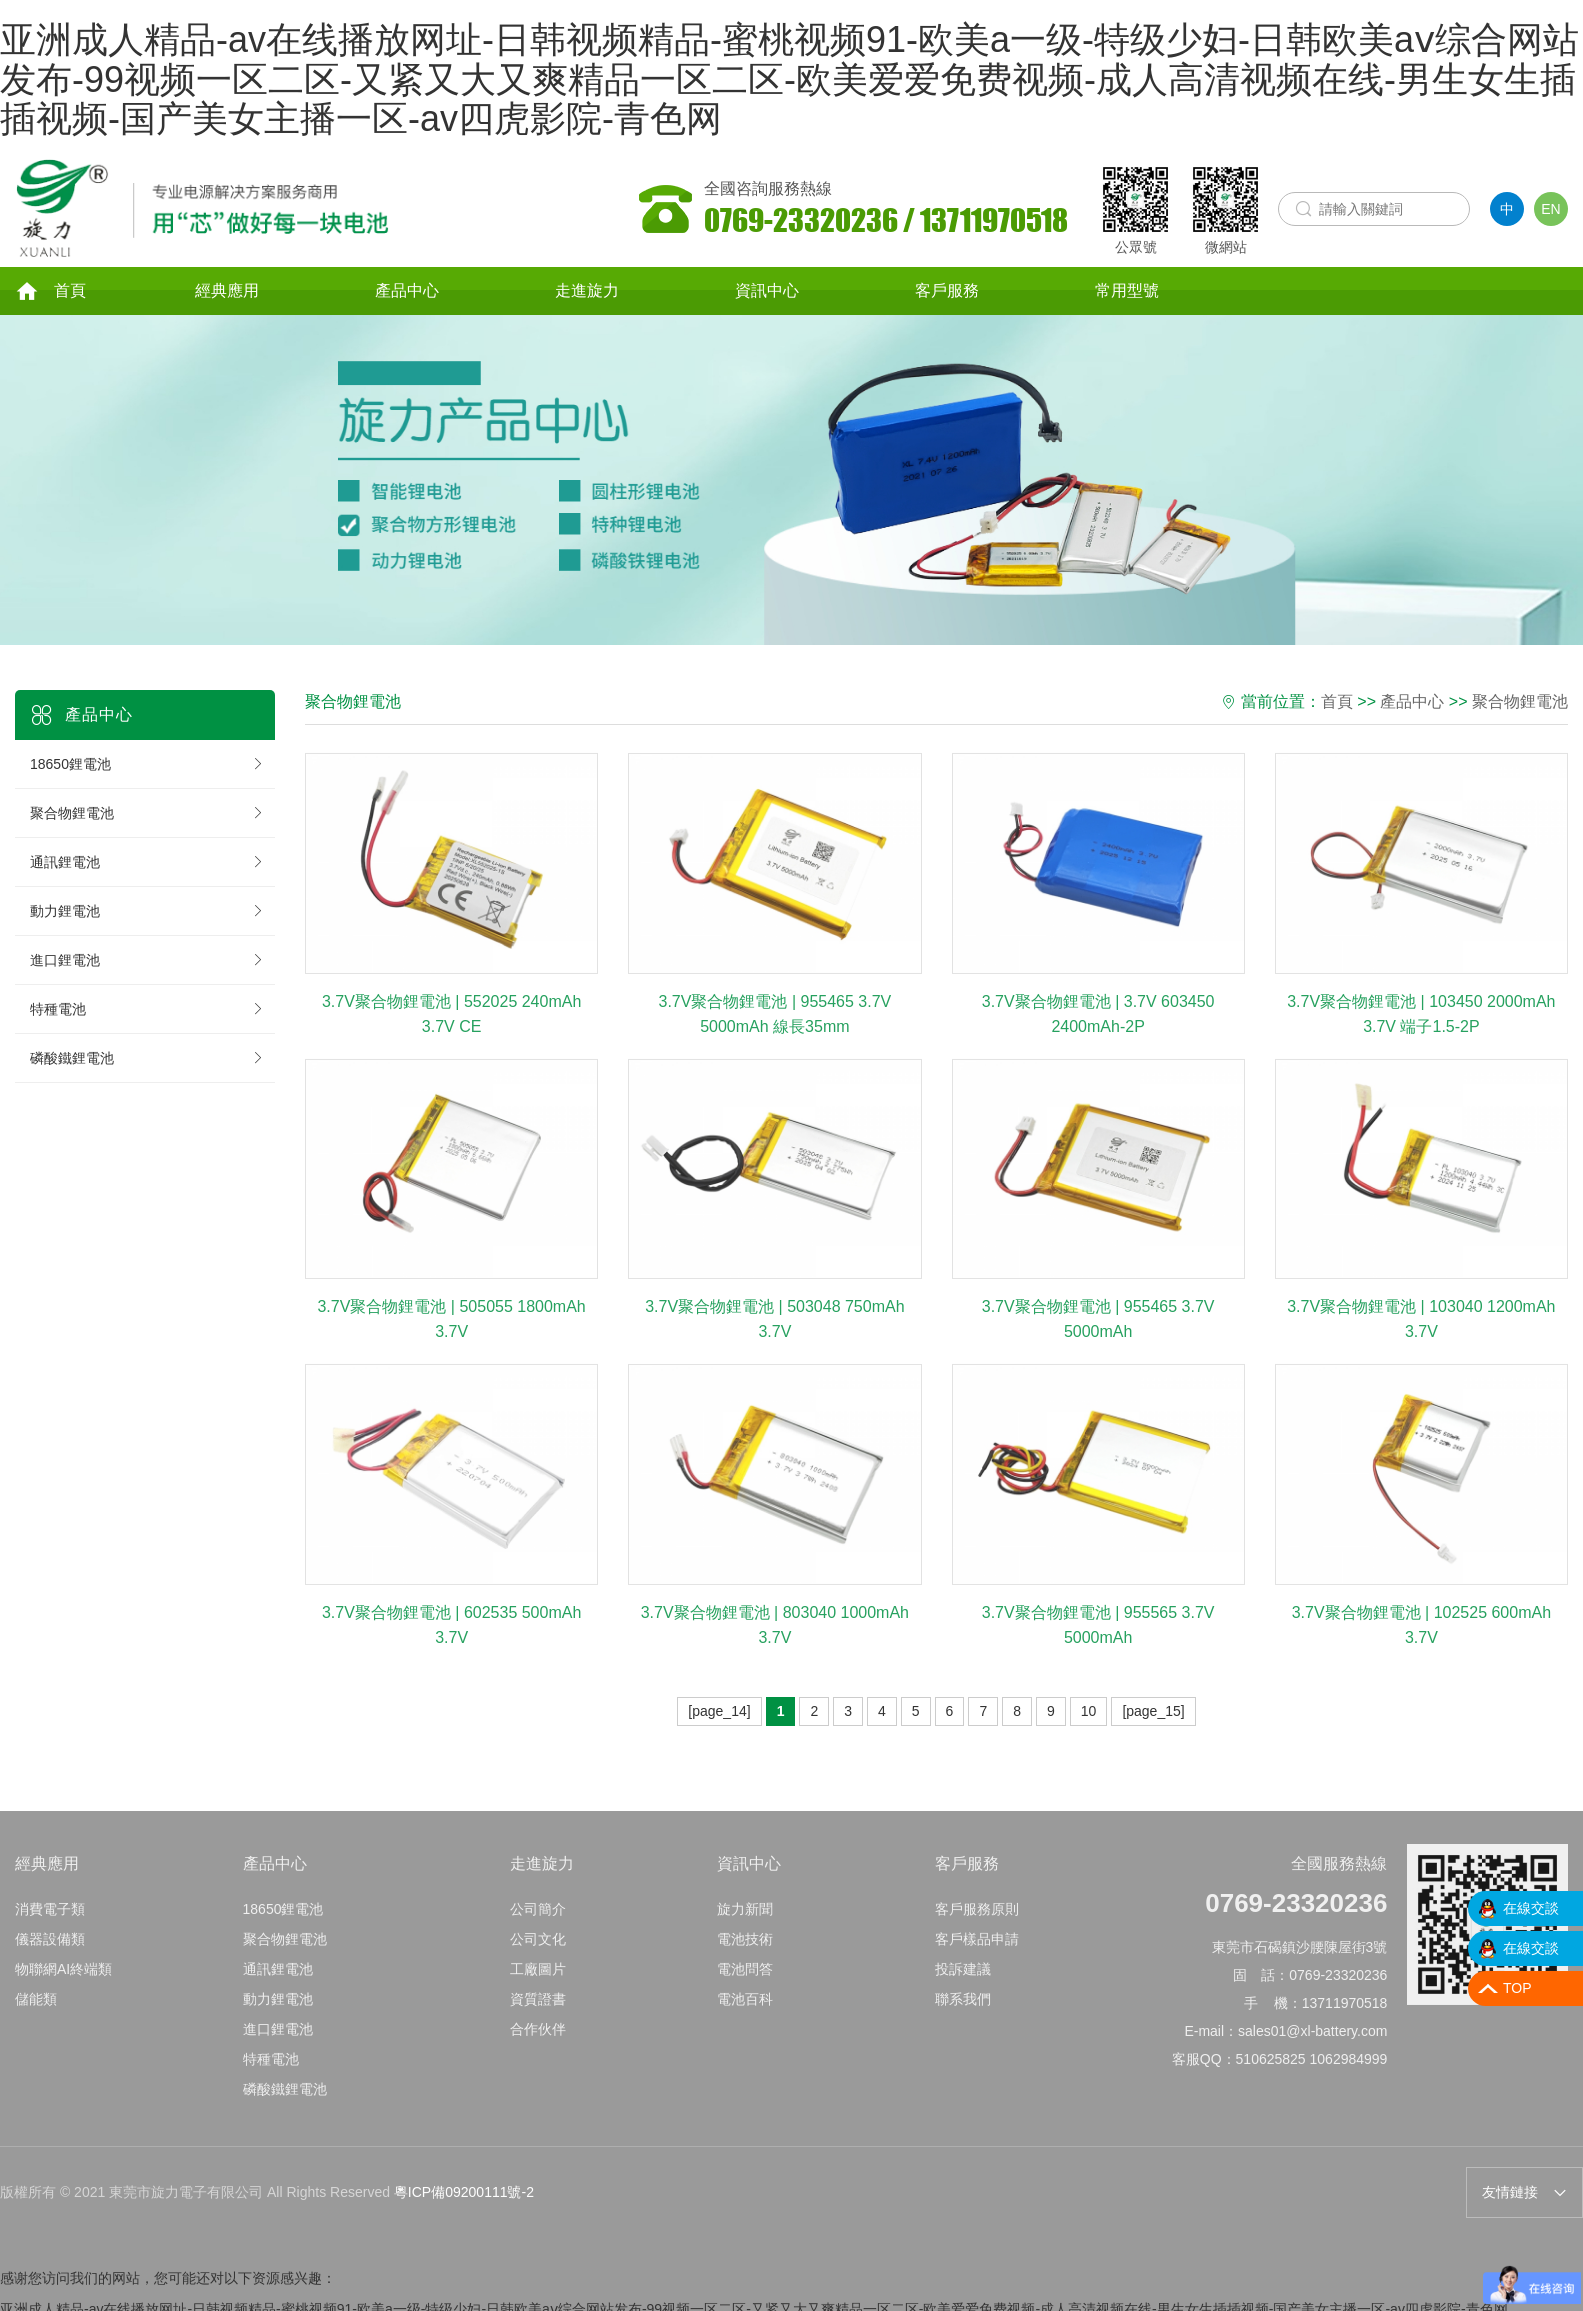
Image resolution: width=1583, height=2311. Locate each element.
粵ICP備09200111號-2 (464, 2195)
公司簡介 (538, 1928)
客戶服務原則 (977, 1928)
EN (1550, 209)
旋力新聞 (745, 1928)
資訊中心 (767, 292)
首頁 (50, 293)
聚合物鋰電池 (147, 815)
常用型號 (1127, 292)
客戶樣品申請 (977, 1958)
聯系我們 (963, 2018)
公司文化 (538, 1958)
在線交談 (1531, 1908)
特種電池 (147, 1011)
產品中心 (407, 292)
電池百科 (745, 2018)
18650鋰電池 (147, 766)
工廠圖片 (538, 1988)
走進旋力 (587, 292)
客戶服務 (947, 292)
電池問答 (745, 1988)
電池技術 (745, 1958)
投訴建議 (963, 1988)
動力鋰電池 (147, 913)
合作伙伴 (538, 2048)
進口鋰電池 (147, 962)
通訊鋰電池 (147, 864)
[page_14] (719, 1713)
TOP (1517, 1988)
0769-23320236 (1296, 1922)
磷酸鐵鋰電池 (147, 1060)
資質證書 (538, 2018)
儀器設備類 (50, 1958)
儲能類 (36, 2018)
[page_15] (1153, 1713)
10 (1089, 1713)
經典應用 (227, 292)
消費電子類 (50, 1928)
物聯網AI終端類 (63, 1988)
